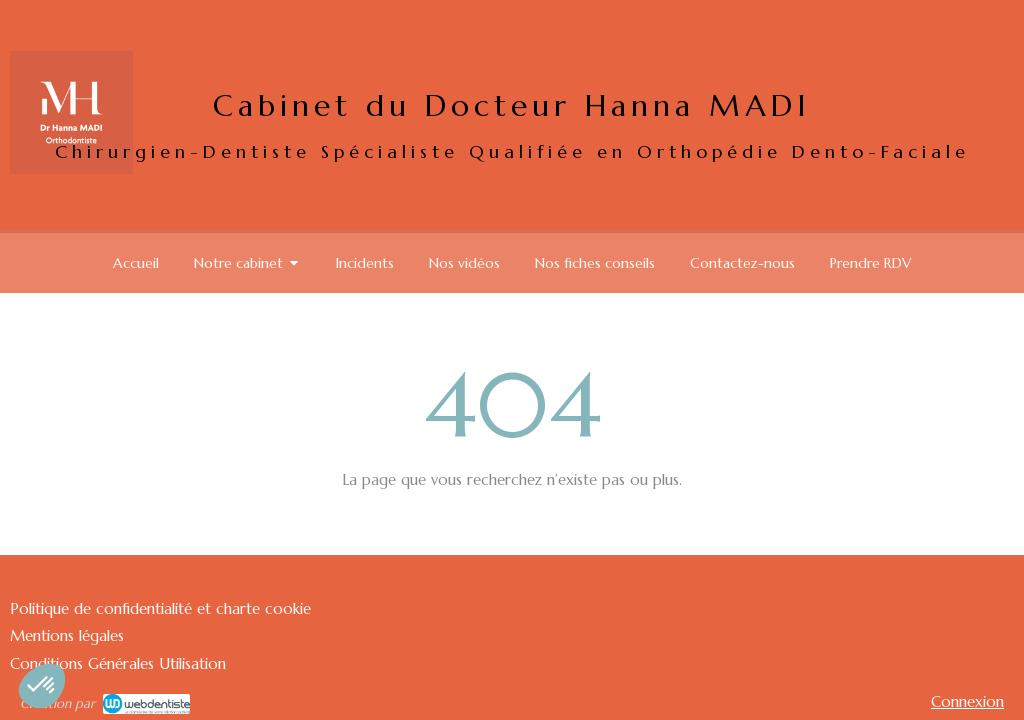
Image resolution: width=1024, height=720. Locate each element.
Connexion (967, 701)
